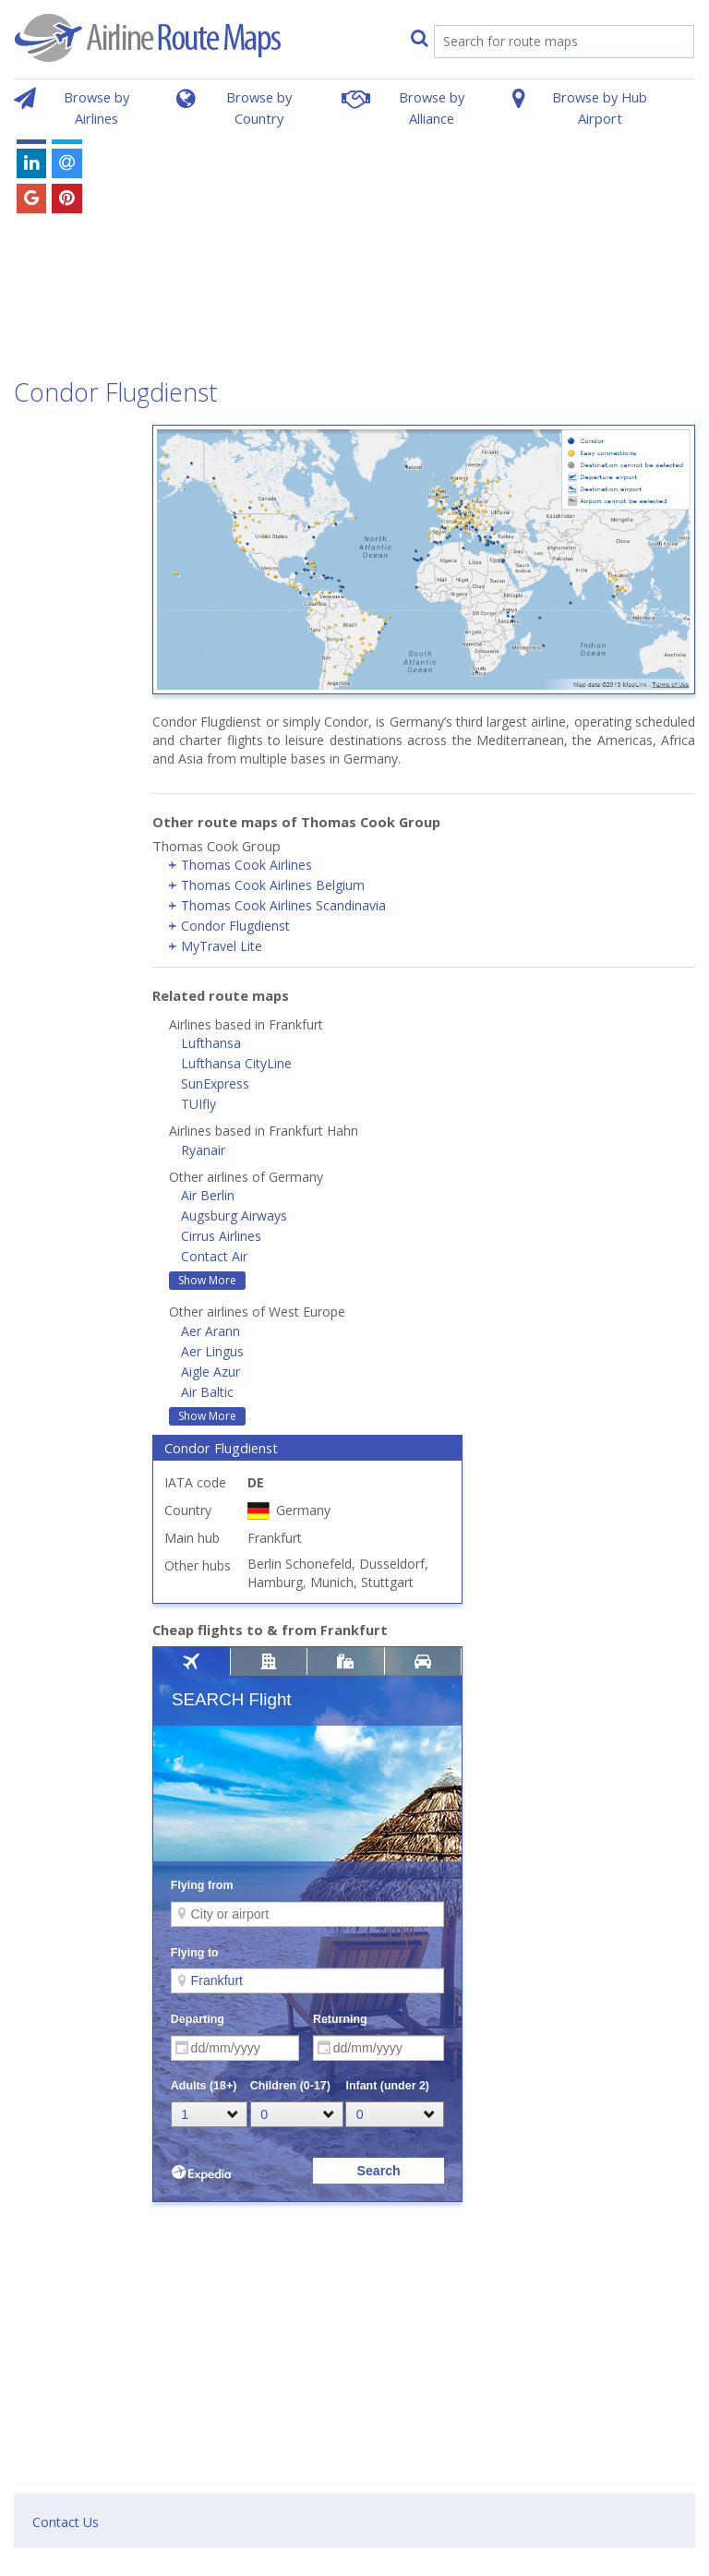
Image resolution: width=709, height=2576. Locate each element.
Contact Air (214, 1256)
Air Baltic (207, 1392)
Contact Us (65, 2522)
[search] (544, 43)
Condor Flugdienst (235, 925)
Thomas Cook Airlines (246, 864)
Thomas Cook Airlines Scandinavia (283, 905)
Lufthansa (211, 1043)
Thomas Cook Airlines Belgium (273, 885)
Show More (207, 1280)
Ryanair (203, 1150)
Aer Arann (210, 1331)
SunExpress (215, 1083)
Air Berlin (207, 1195)
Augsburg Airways (234, 1215)
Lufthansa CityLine (236, 1063)
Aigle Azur (210, 1371)
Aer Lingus (212, 1351)
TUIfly (198, 1104)
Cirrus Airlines (221, 1236)
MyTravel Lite (221, 946)
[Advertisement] (419, 238)
